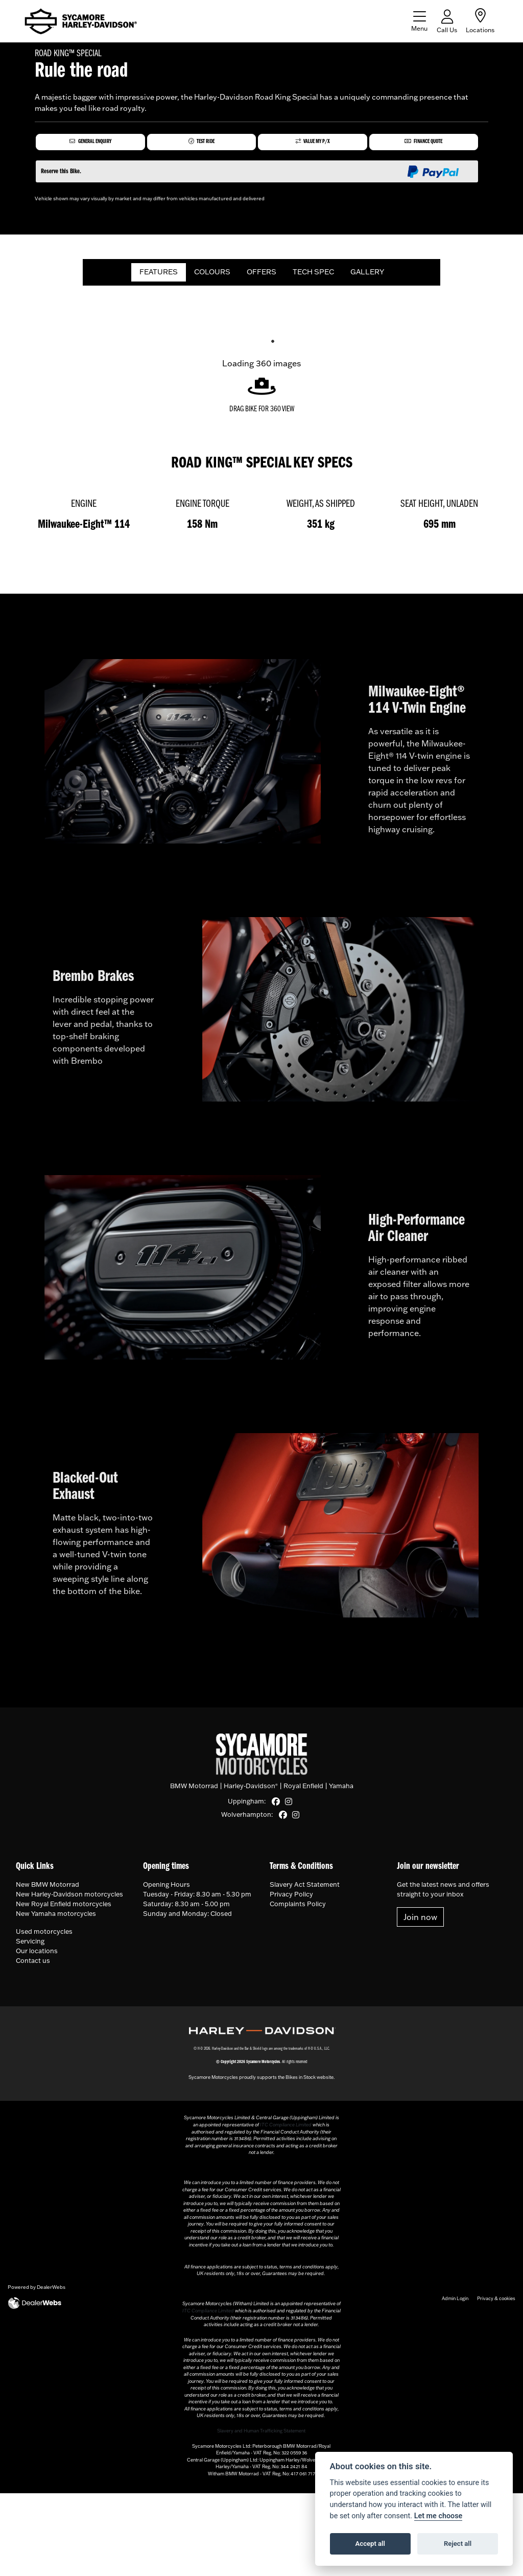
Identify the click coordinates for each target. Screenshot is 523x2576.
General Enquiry (90, 143)
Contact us (33, 1964)
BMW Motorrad (194, 1790)
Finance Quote (423, 143)
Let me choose (438, 2516)
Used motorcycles (44, 1935)
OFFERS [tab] (261, 275)
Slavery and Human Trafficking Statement (261, 2434)
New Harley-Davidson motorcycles (69, 1897)
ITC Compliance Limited (286, 2128)
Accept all (370, 2543)
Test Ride (201, 143)
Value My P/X (313, 143)
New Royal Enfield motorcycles (63, 1907)
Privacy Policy (291, 1897)
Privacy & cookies (496, 2301)
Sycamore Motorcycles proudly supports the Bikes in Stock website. (261, 2080)
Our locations (37, 1954)
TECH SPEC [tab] (313, 275)
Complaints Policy (298, 1907)
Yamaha (341, 1790)
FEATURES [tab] (158, 275)
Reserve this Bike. (61, 175)
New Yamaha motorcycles (56, 1917)
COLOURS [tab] (212, 275)
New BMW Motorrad (47, 1888)
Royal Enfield (303, 1790)
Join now (420, 1920)
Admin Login (455, 2301)
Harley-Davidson (251, 1790)
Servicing (30, 1944)
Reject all (457, 2543)
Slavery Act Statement (305, 1888)
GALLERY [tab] (367, 275)
